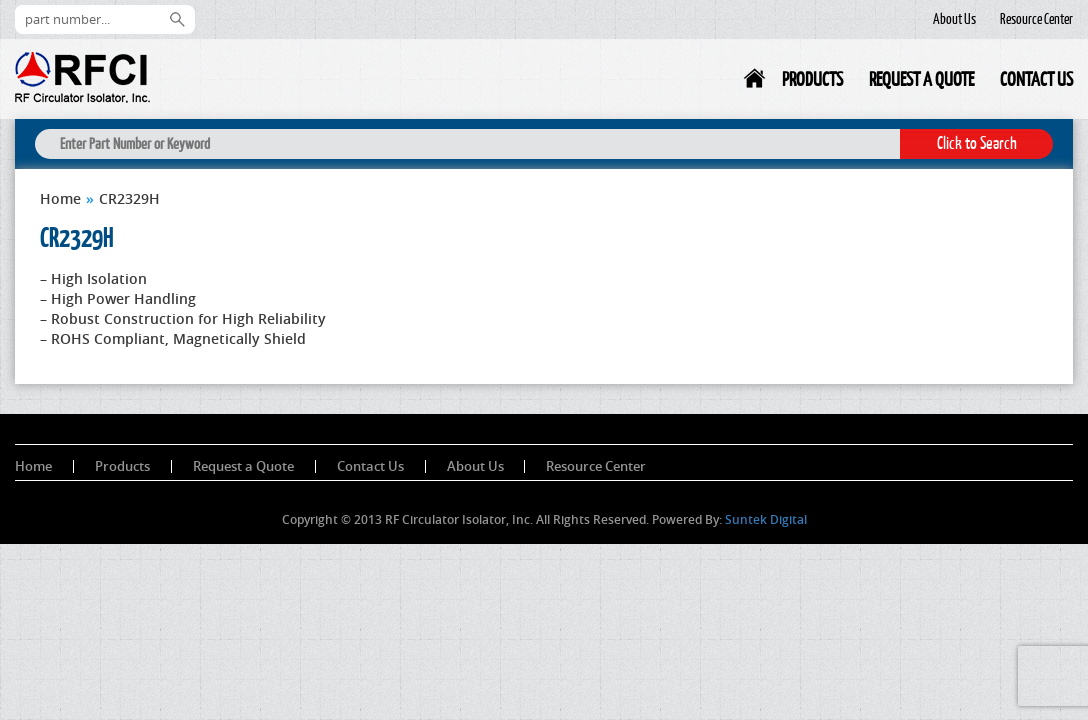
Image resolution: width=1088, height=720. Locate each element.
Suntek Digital (766, 519)
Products (812, 79)
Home (756, 82)
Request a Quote (921, 79)
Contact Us (1036, 79)
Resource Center (1036, 19)
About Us (954, 19)
